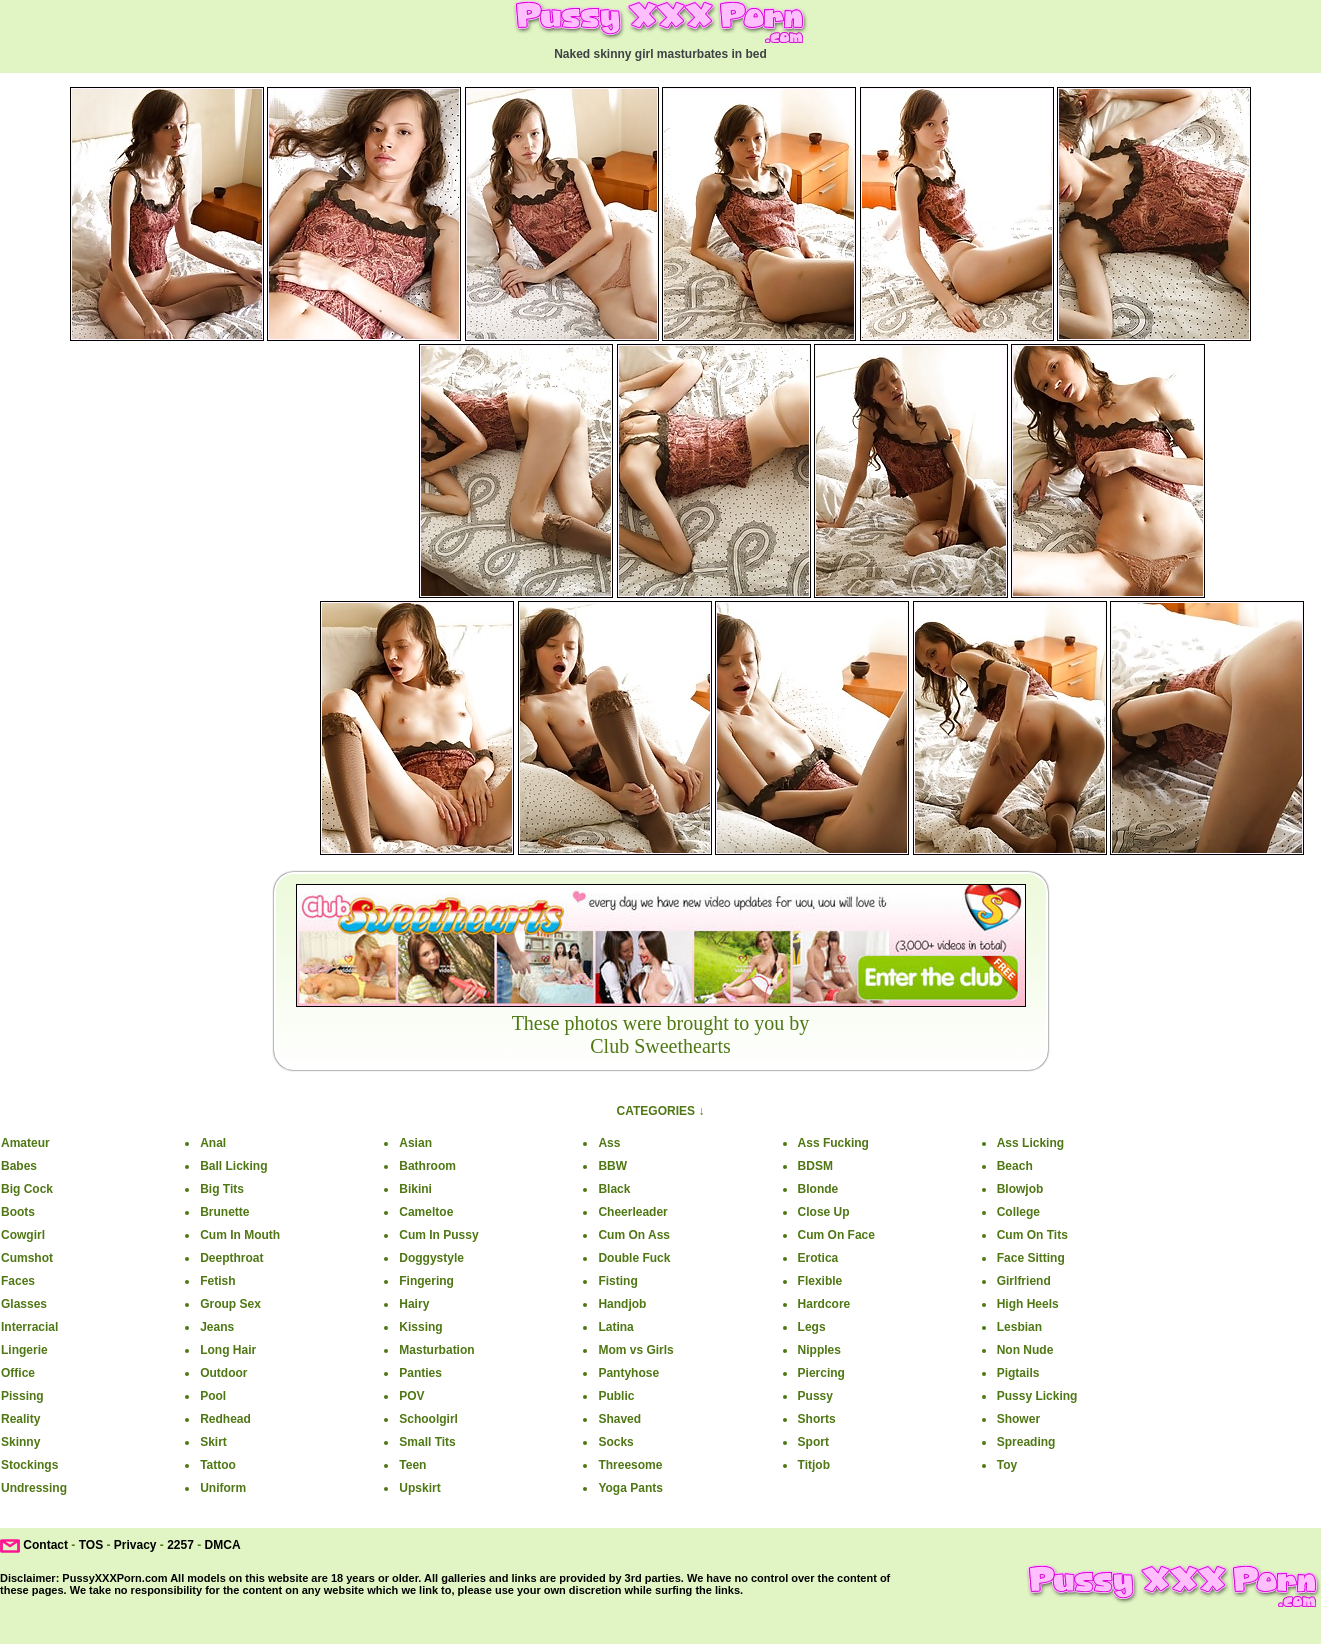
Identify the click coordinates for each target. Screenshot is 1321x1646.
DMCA (223, 1545)
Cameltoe (426, 1212)
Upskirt (419, 1488)
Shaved (619, 1419)
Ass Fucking (833, 1143)
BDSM (815, 1166)
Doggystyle (431, 1258)
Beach (1015, 1166)
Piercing (821, 1373)
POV (411, 1396)
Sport (813, 1442)
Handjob (622, 1304)
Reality (20, 1419)
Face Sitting (1031, 1258)
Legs (812, 1327)
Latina (615, 1327)
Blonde (818, 1189)
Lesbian (1019, 1327)
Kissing (420, 1327)
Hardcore (824, 1304)
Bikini (415, 1189)
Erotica (818, 1258)
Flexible (820, 1281)
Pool (213, 1396)
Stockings (29, 1465)
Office (18, 1373)
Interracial (29, 1327)
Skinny (20, 1442)
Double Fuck (634, 1258)
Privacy (135, 1545)
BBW (612, 1166)
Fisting (617, 1281)
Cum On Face (836, 1235)
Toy (1007, 1465)
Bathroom (427, 1166)
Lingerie (24, 1350)
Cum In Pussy (438, 1235)
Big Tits (222, 1189)
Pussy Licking (1037, 1396)
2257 (180, 1545)
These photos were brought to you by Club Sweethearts (661, 1034)
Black (614, 1189)
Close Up (824, 1212)
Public (616, 1396)
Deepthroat (231, 1258)
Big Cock (27, 1189)
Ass (609, 1143)
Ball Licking (233, 1166)
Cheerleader (632, 1212)
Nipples (819, 1350)
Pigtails (1018, 1373)
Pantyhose (628, 1373)
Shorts (817, 1419)
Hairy (414, 1304)
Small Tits (427, 1442)
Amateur (25, 1143)
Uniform (223, 1488)
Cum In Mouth (240, 1235)
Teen (412, 1465)
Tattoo (218, 1465)
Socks (615, 1442)
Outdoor (223, 1373)
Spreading (1026, 1442)
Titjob (814, 1465)
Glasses (24, 1304)
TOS (91, 1545)
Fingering (426, 1281)
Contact (45, 1545)
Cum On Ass (634, 1235)
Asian (415, 1143)
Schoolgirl (428, 1419)
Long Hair (228, 1350)
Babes (19, 1166)
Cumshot (27, 1258)
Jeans (217, 1327)
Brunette (224, 1212)
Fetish (217, 1281)
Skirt (213, 1442)
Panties (420, 1373)
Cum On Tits (1032, 1235)
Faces (18, 1281)
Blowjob (1020, 1189)
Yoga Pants (630, 1488)
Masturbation (436, 1350)
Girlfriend (1024, 1281)
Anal (213, 1143)
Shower (1018, 1419)
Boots (18, 1212)
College (1018, 1212)
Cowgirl (23, 1235)
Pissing (22, 1396)
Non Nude (1025, 1350)
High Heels (1028, 1304)
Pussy (815, 1396)
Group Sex (230, 1304)
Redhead (225, 1419)
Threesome (630, 1465)
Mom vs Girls (635, 1350)
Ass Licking (1030, 1143)
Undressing (34, 1488)
